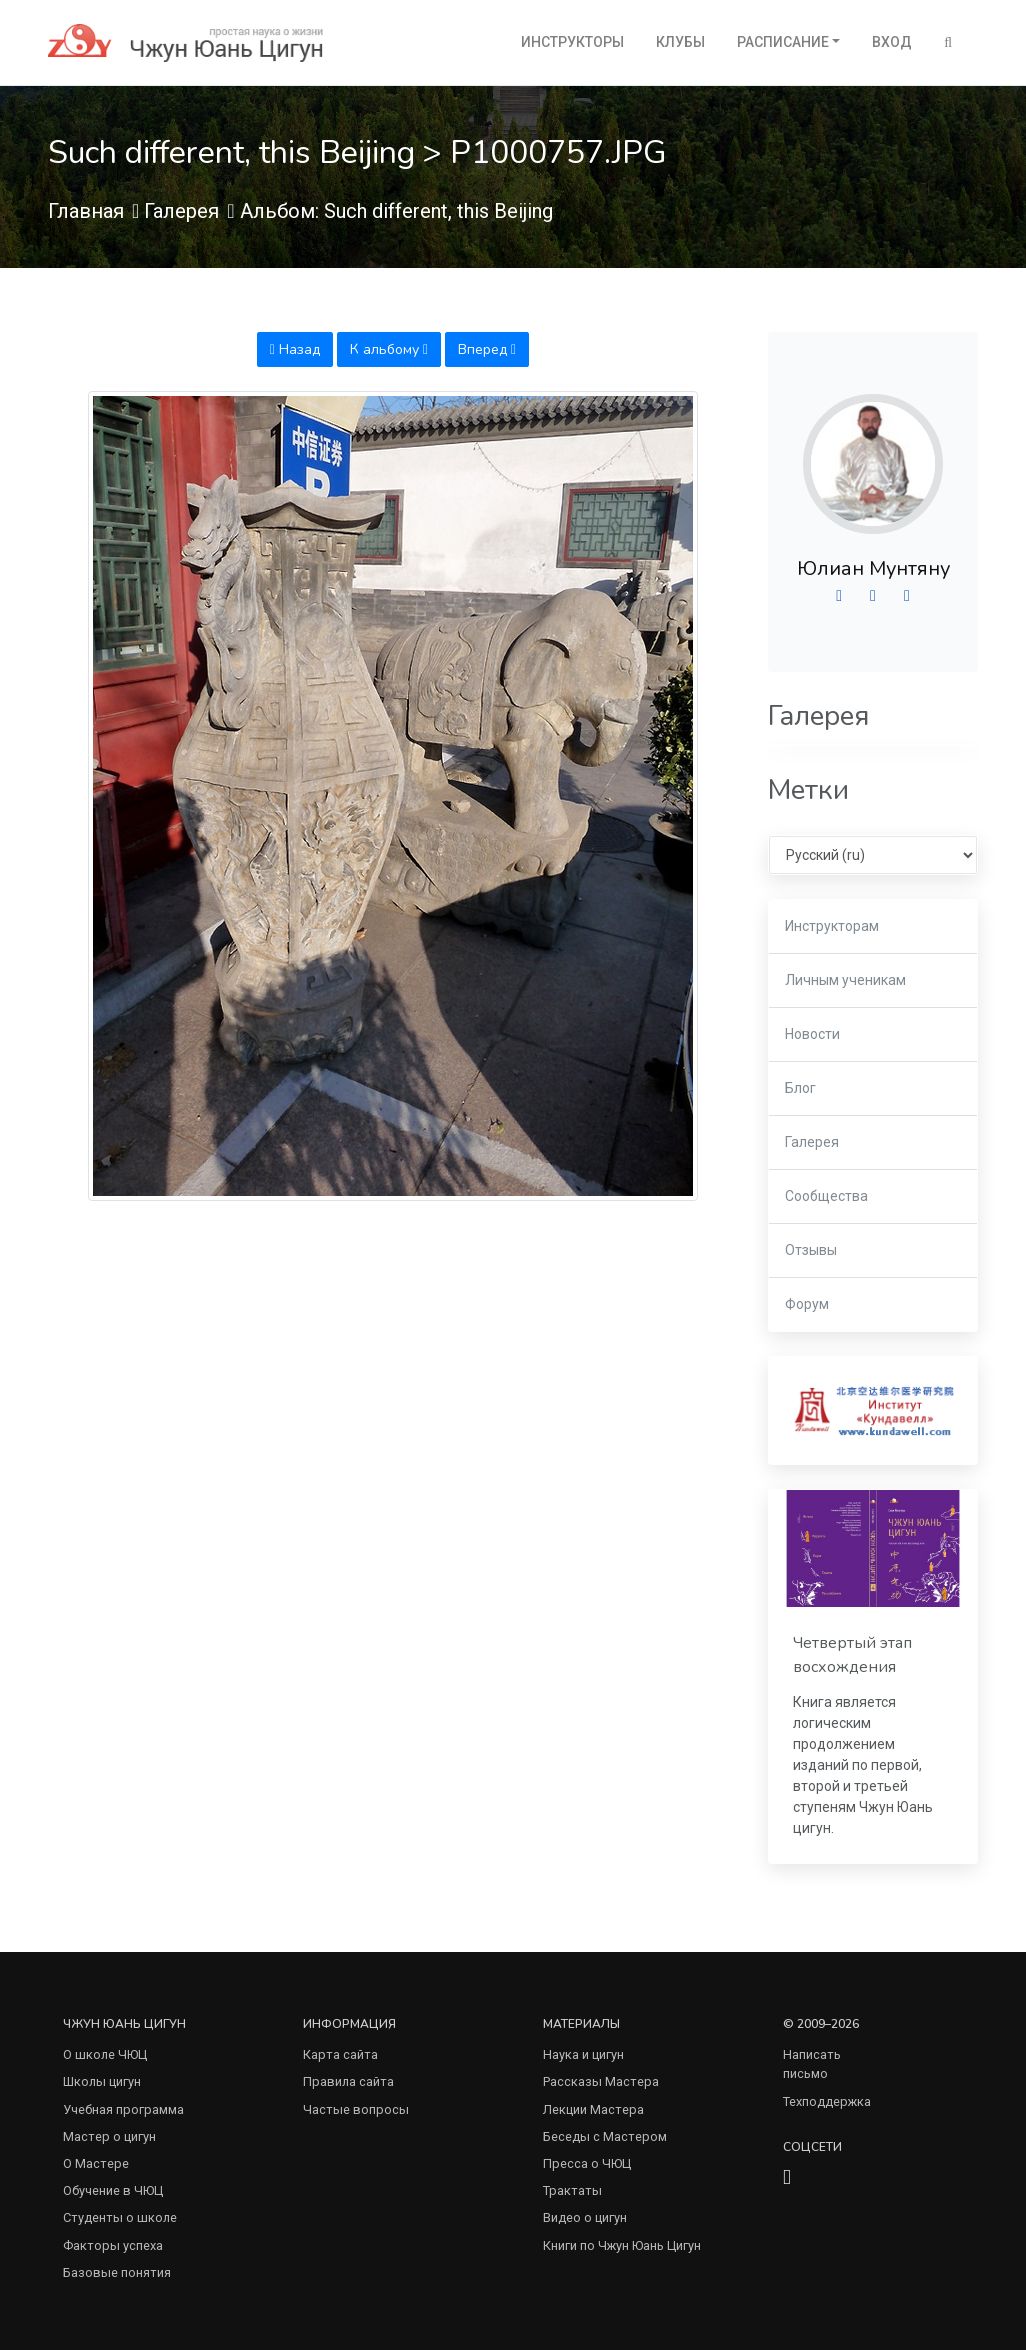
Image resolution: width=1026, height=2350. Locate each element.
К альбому (389, 349)
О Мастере (96, 2163)
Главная (86, 211)
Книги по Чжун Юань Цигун (622, 2245)
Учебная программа (123, 2109)
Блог (800, 1088)
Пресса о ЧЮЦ (587, 2163)
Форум (807, 1304)
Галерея (181, 211)
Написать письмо (812, 2064)
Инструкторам (832, 926)
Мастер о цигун (109, 2136)
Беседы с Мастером (605, 2136)
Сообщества (826, 1196)
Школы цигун (102, 2081)
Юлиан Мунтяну (873, 568)
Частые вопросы (356, 2109)
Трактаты (572, 2190)
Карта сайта (340, 2054)
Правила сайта (348, 2081)
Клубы (680, 42)
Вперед (487, 349)
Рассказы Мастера (601, 2081)
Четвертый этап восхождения (852, 1655)
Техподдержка (827, 2101)
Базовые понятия (117, 2272)
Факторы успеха (113, 2245)
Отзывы (811, 1250)
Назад (295, 349)
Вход (892, 42)
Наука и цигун (583, 2054)
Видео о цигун (585, 2217)
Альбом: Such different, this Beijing (396, 211)
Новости (812, 1034)
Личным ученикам (845, 980)
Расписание (783, 42)
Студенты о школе (120, 2217)
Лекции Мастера (593, 2109)
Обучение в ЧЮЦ (113, 2190)
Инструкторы (572, 42)
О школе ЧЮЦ (105, 2054)
